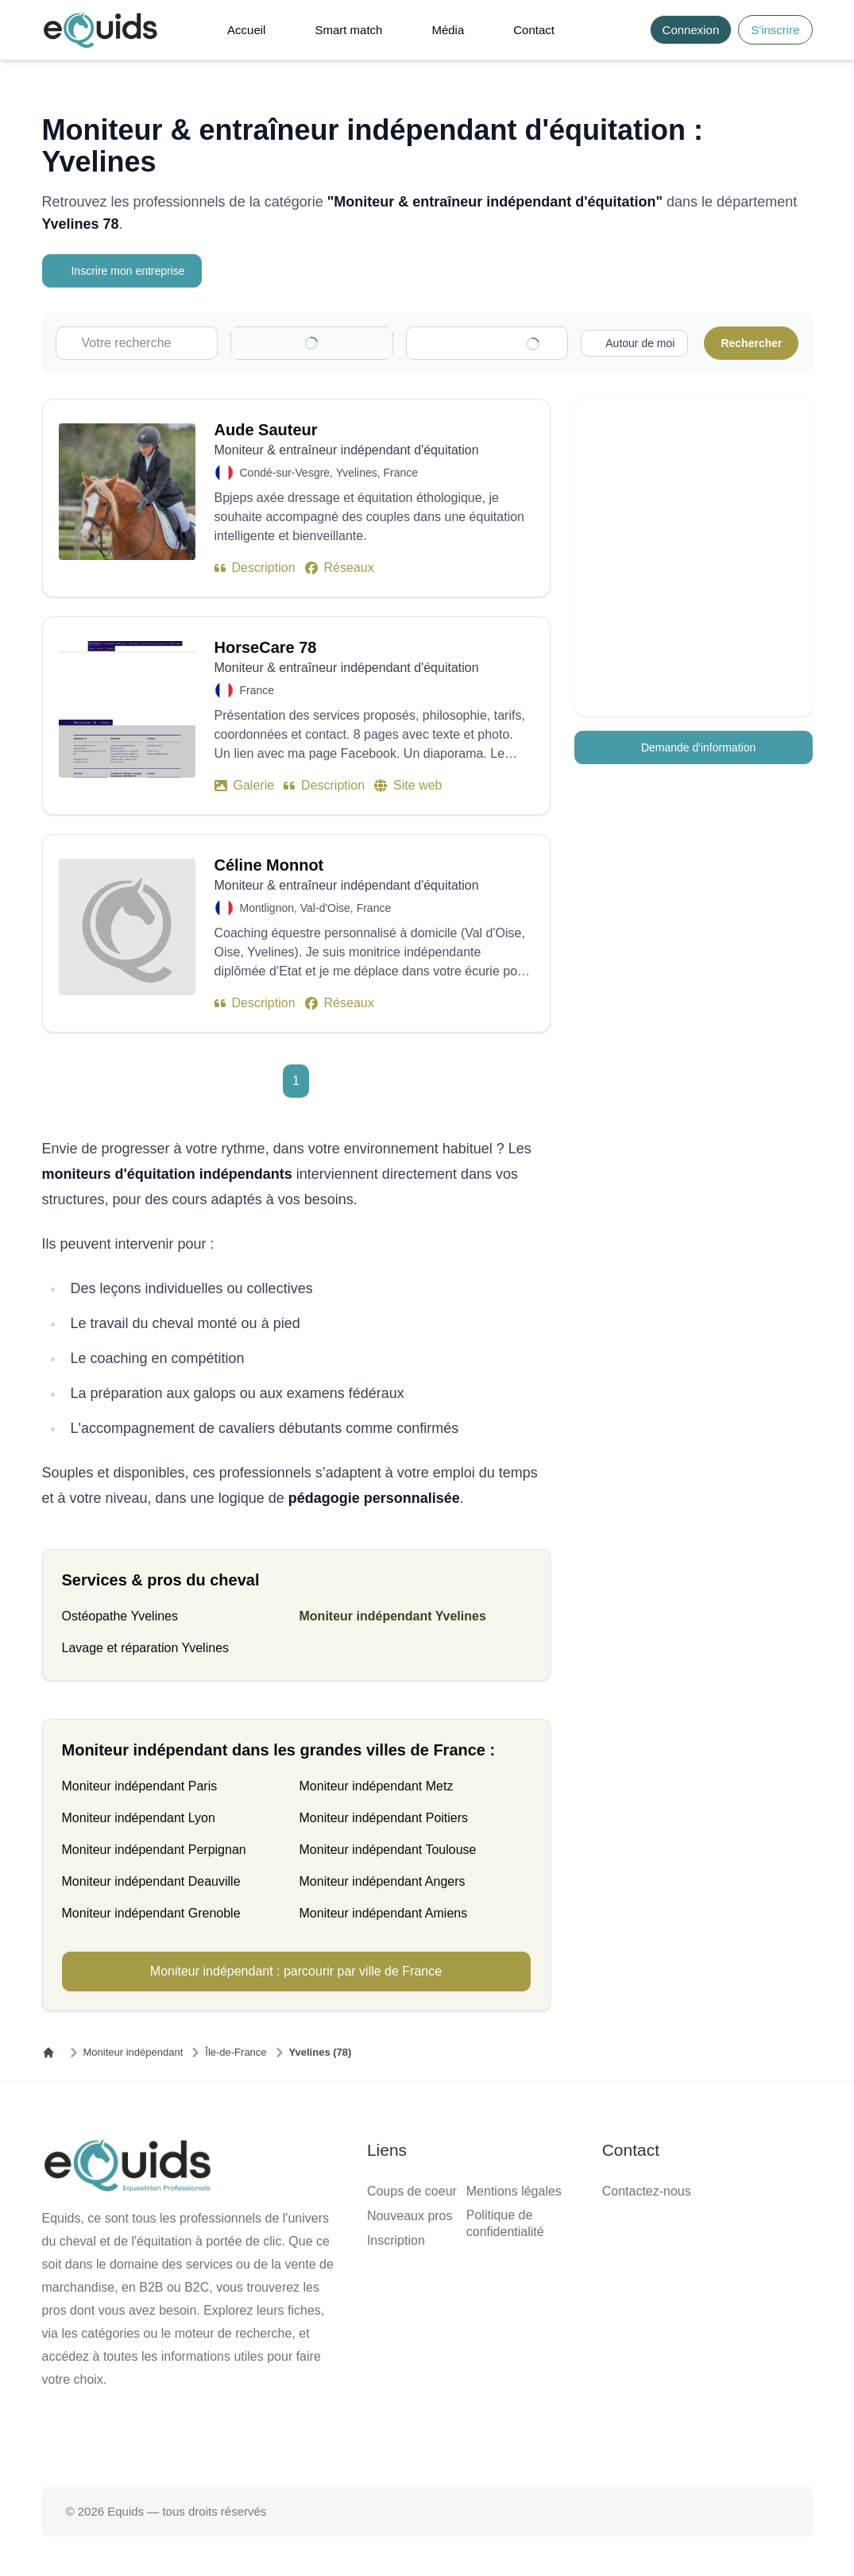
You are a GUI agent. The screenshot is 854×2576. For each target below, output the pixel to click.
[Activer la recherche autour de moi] (632, 343)
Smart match (348, 30)
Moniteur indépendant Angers (382, 1881)
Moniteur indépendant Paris (140, 1786)
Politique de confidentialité (505, 2223)
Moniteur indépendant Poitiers (384, 1818)
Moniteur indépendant (133, 2052)
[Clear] (359, 343)
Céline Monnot (269, 865)
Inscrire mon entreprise (124, 271)
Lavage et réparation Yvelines (146, 1648)
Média (447, 30)
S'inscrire (775, 30)
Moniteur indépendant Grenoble (151, 1913)
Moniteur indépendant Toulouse (388, 1849)
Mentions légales (514, 2191)
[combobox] (494, 343)
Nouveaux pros (410, 2216)
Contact (534, 30)
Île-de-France (235, 2052)
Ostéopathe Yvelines (120, 1616)
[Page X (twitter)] (427, 2436)
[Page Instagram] (477, 2436)
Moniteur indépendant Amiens (383, 1913)
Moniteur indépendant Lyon (138, 1818)
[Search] (628, 29)
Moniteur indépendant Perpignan (154, 1849)
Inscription (396, 2240)
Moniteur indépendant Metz (376, 1786)
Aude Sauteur (266, 429)
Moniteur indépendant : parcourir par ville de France (296, 1971)
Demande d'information (693, 747)
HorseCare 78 (265, 647)
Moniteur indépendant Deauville (151, 1881)
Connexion (691, 30)
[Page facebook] (376, 2436)
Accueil (246, 30)
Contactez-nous (646, 2191)
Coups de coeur (412, 2191)
